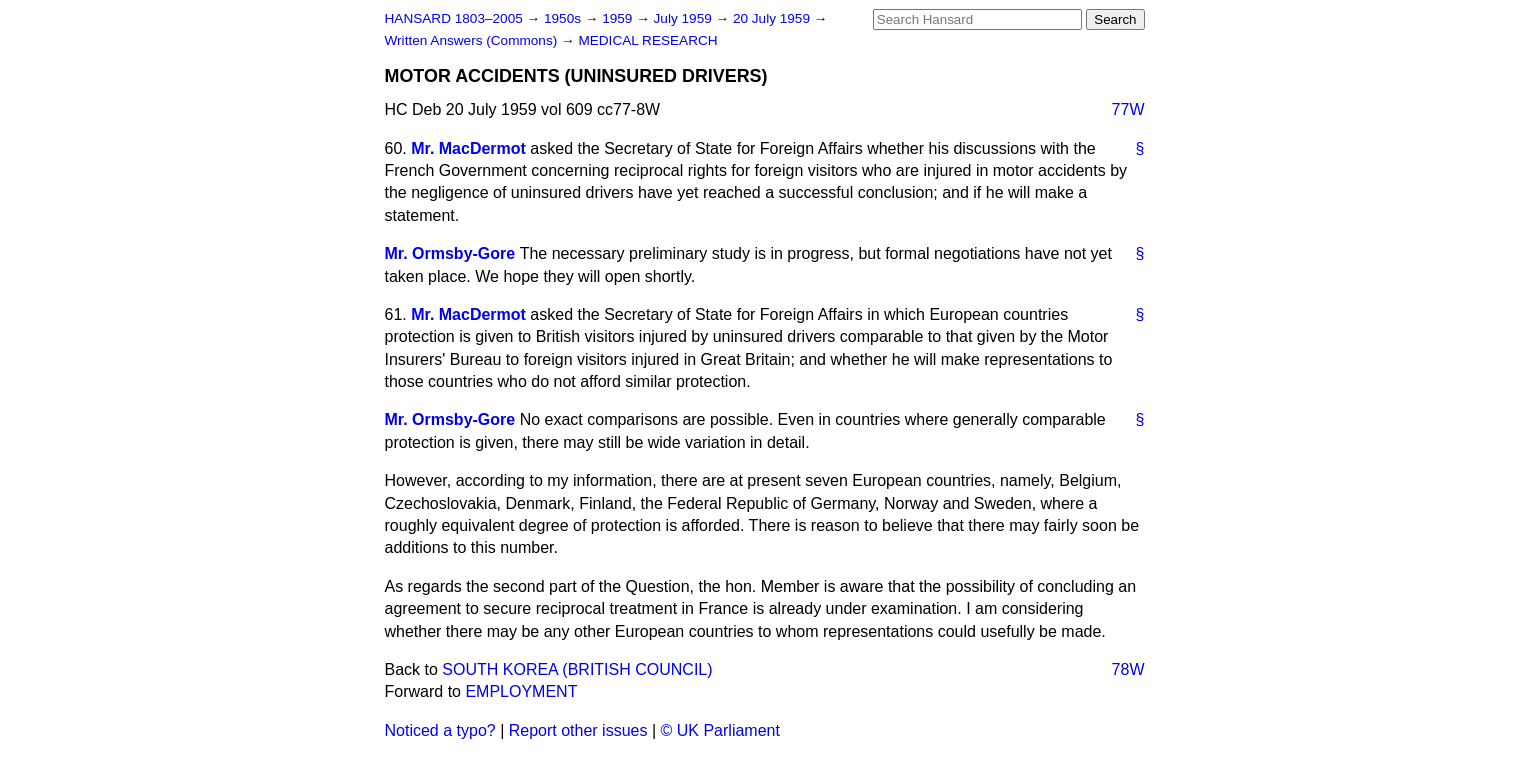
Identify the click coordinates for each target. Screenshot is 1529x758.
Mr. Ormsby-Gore (450, 253)
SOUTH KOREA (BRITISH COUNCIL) (577, 669)
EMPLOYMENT (521, 691)
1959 (619, 18)
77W (1128, 109)
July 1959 (685, 18)
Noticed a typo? (440, 730)
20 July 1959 (773, 18)
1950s (564, 18)
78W (1128, 669)
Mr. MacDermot (468, 148)
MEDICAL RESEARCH (647, 40)
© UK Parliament (720, 730)
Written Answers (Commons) (473, 40)
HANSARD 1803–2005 (454, 18)
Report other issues (578, 730)
